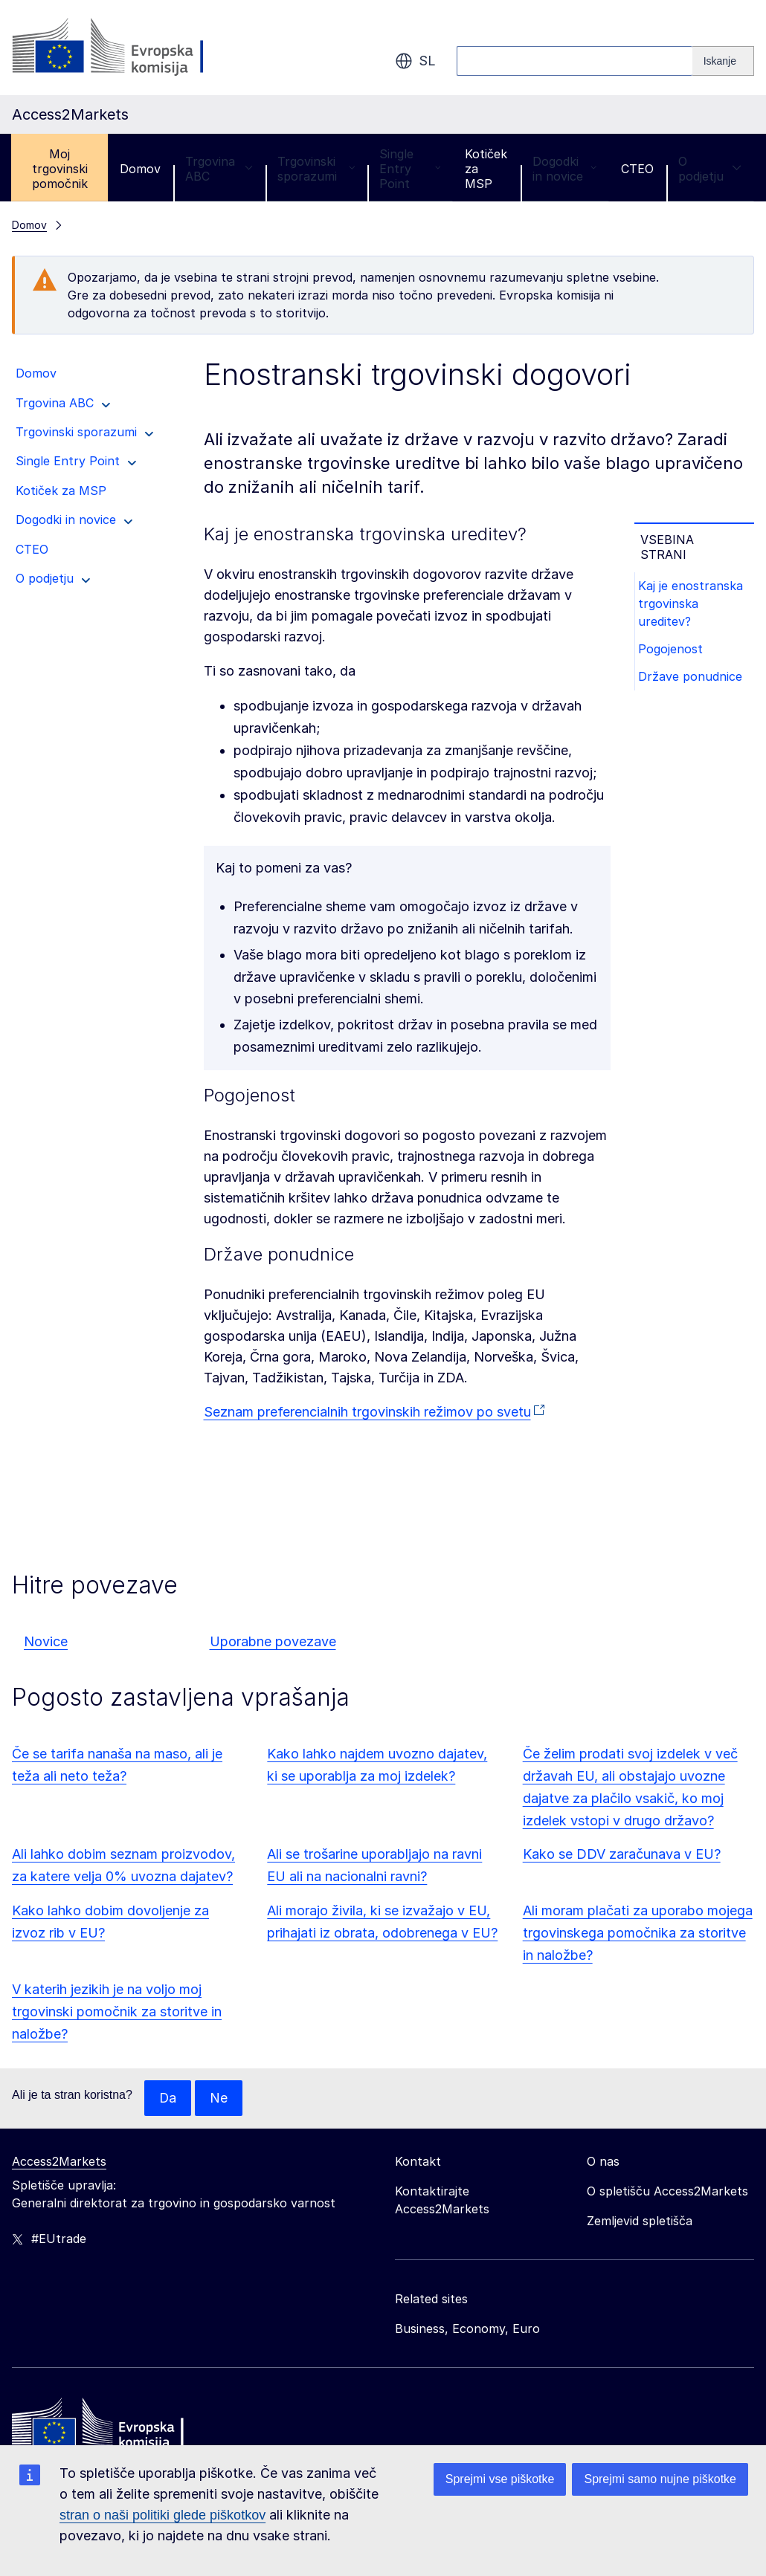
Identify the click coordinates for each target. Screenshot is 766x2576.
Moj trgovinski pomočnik (60, 168)
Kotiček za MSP (486, 168)
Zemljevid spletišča (639, 2220)
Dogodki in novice (564, 169)
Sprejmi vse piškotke (500, 2479)
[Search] (723, 61)
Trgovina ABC (219, 169)
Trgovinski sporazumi (316, 169)
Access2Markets (59, 2161)
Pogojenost (672, 650)
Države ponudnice (692, 678)
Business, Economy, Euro (467, 2328)
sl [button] (415, 61)
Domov (140, 168)
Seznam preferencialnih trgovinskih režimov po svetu (367, 1412)
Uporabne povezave (273, 1641)
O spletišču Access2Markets (667, 2191)
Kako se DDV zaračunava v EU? (622, 1854)
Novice (46, 1641)
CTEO (637, 168)
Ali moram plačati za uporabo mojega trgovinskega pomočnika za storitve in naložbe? (638, 1933)
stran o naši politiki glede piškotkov (162, 2515)
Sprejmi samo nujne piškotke (660, 2479)
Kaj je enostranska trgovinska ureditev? (692, 604)
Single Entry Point (409, 168)
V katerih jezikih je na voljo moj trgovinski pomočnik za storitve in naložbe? (117, 2011)
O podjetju (709, 169)
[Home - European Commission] (120, 2427)
